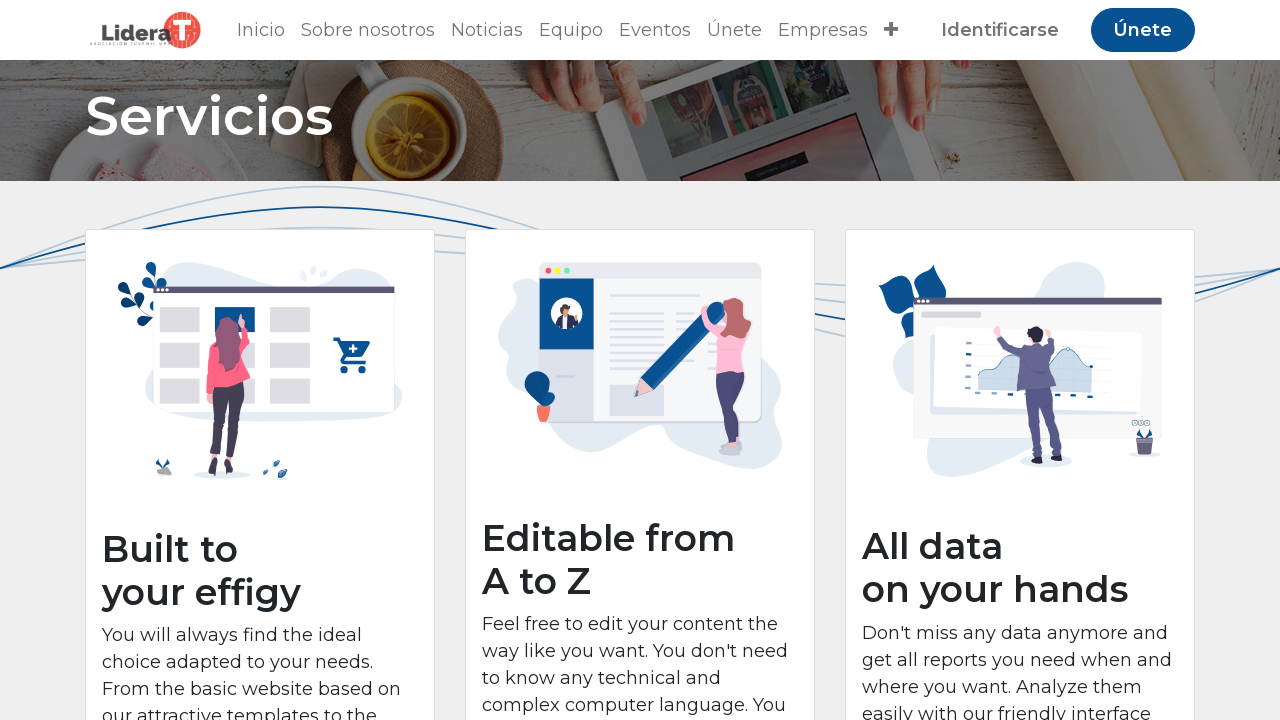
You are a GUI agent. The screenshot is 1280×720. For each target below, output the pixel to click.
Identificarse (1000, 30)
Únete (1142, 30)
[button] (891, 30)
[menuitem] (261, 30)
